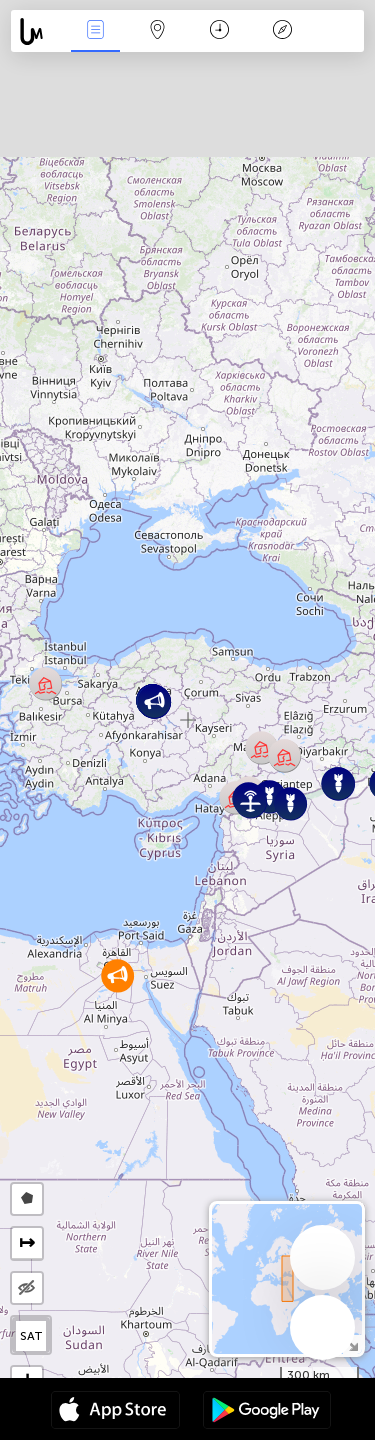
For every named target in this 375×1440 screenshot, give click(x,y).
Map (158, 31)
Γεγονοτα (95, 31)
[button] (45, 683)
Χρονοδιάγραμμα (219, 31)
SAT (31, 1336)
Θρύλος (282, 31)
